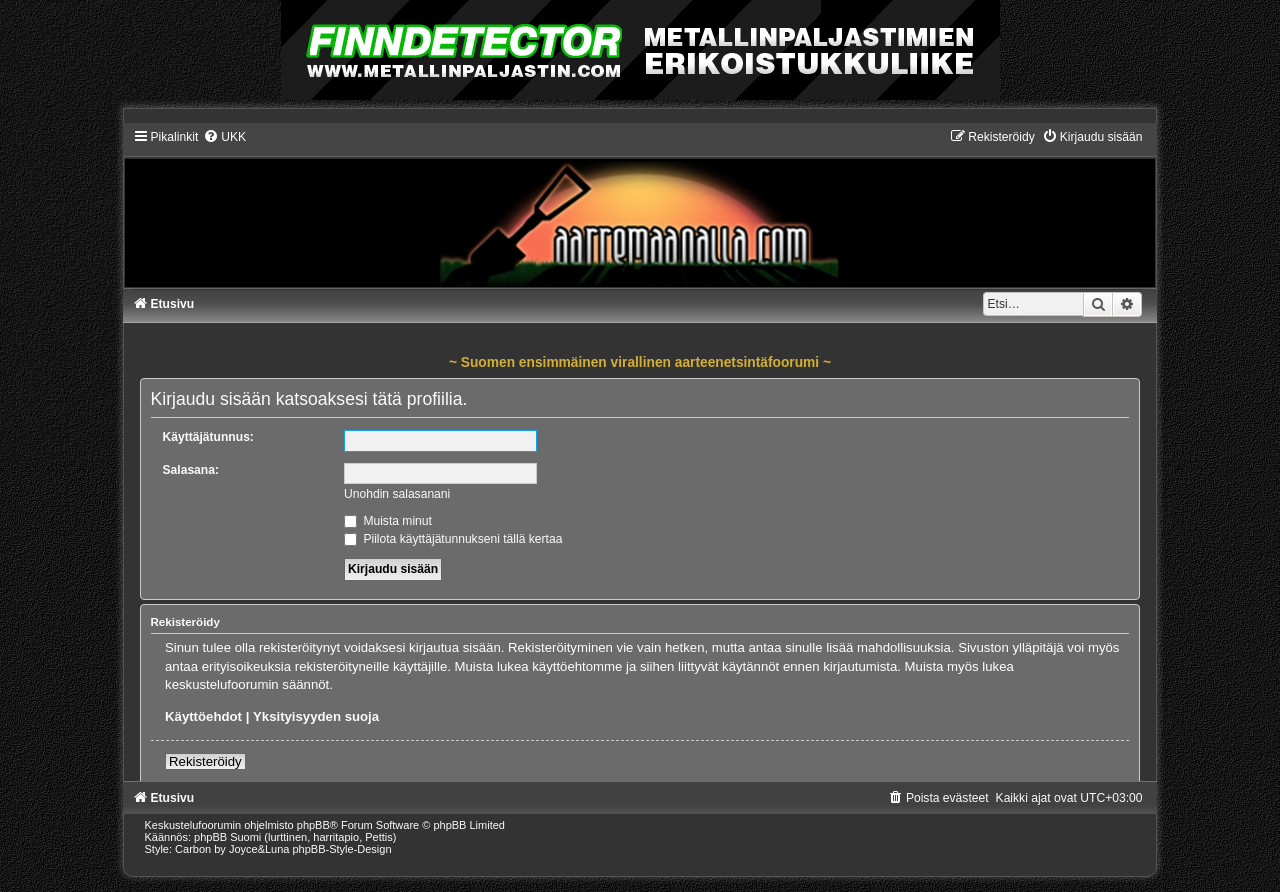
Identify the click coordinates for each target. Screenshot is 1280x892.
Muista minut (388, 521)
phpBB (313, 825)
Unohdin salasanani (397, 494)
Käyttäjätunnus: (208, 437)
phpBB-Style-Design (342, 849)
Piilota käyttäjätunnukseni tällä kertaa (453, 539)
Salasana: (191, 470)
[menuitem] (224, 137)
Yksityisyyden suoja (316, 716)
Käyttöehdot (203, 716)
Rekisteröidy (205, 761)
